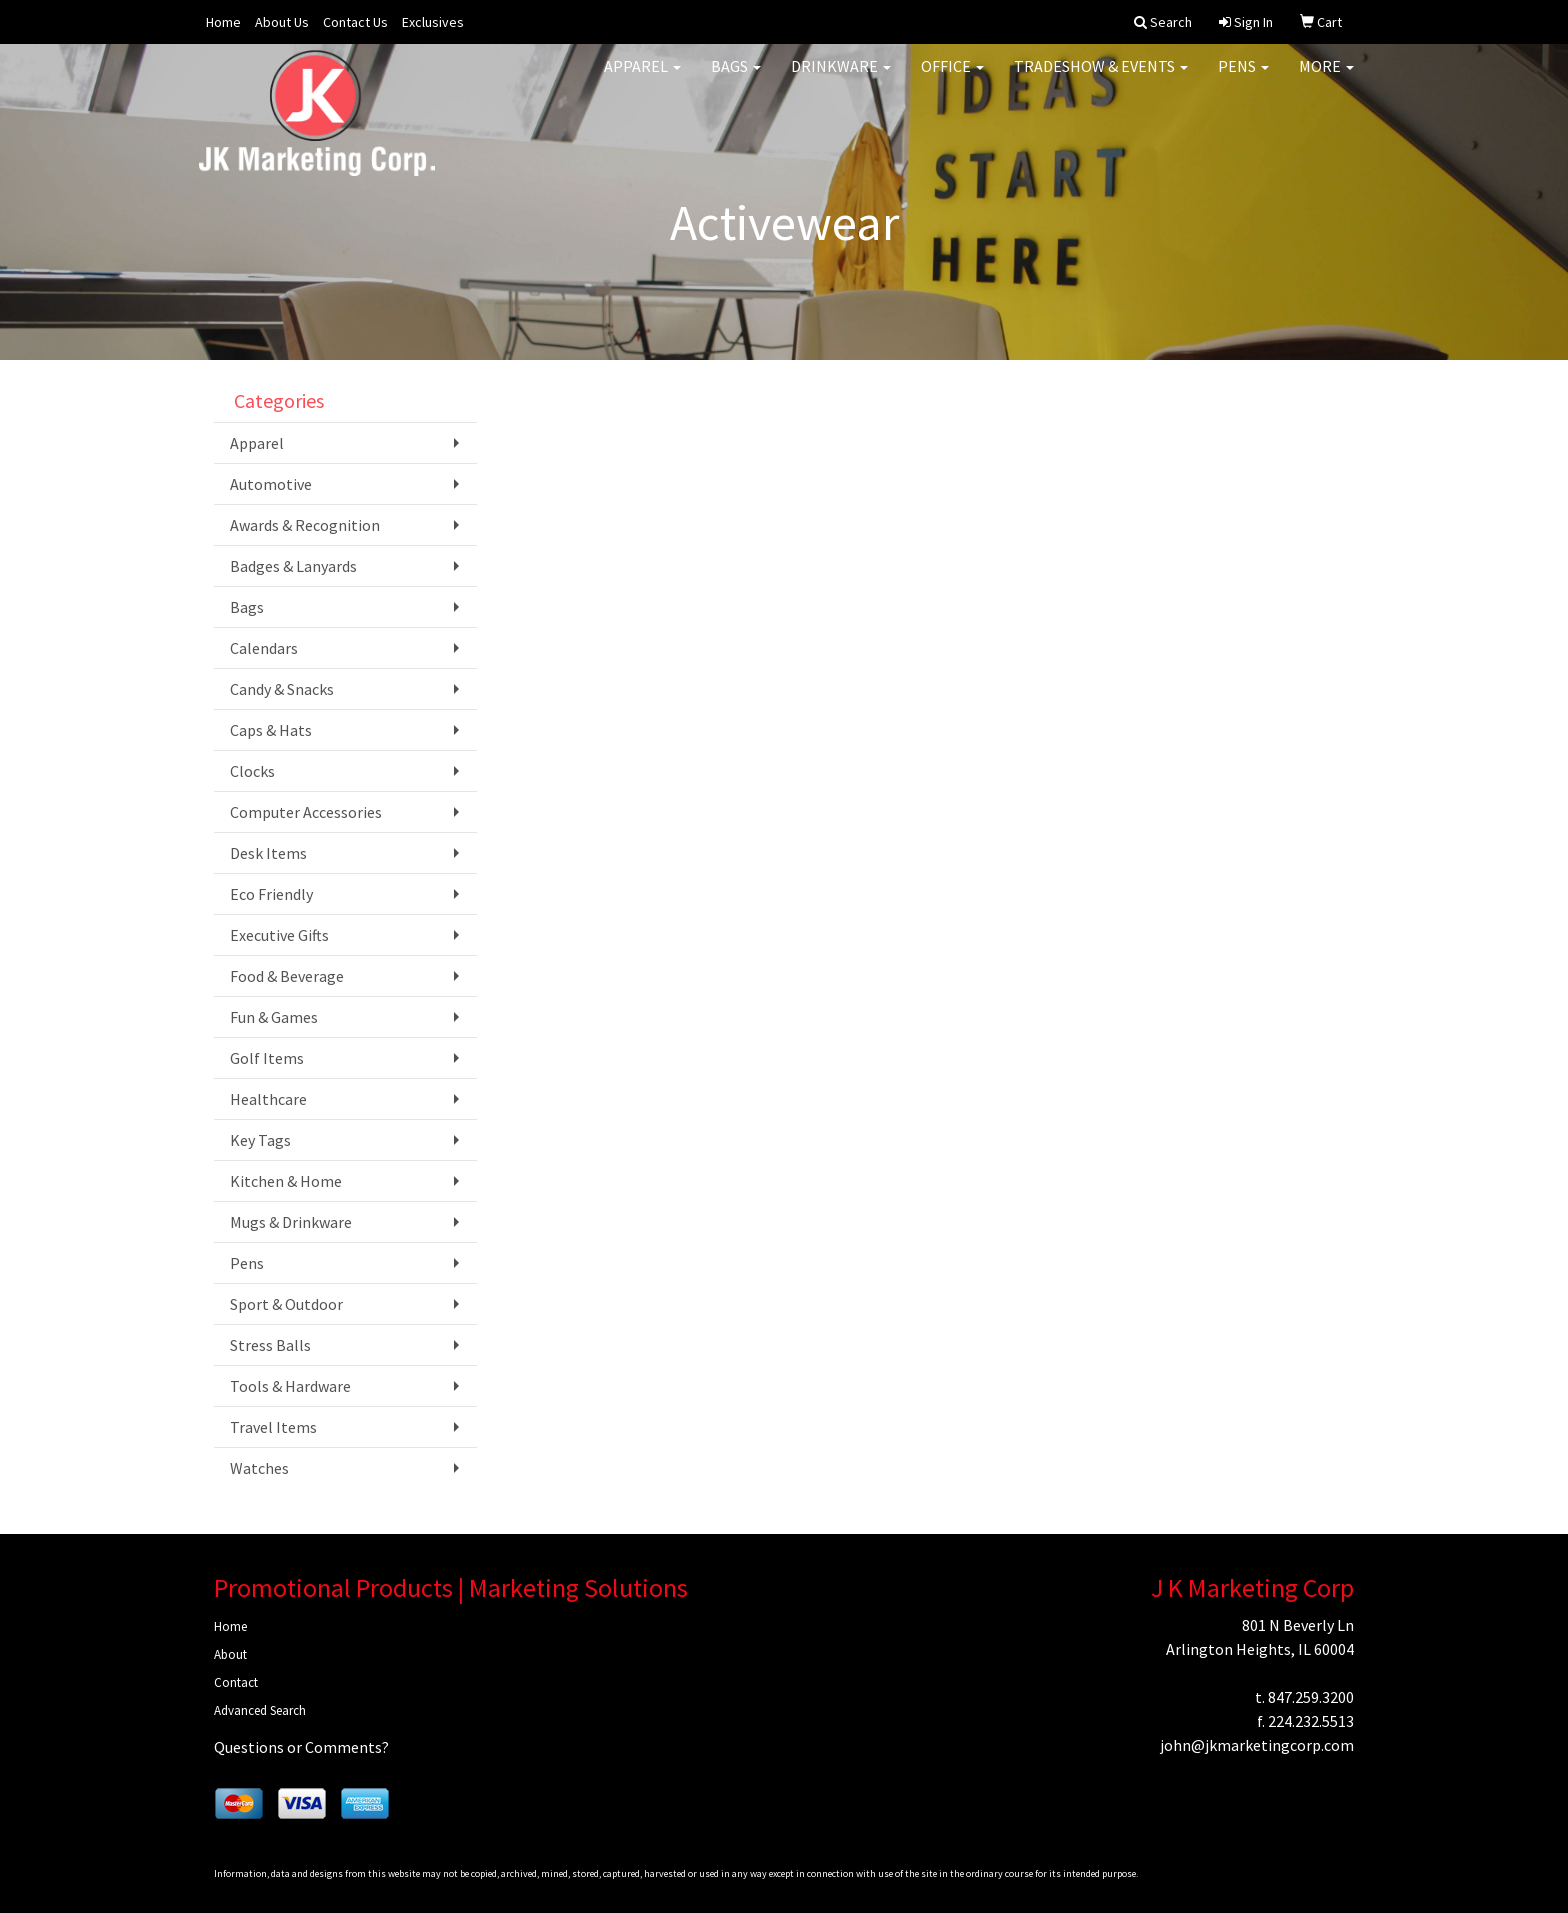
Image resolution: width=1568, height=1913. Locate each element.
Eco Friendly (271, 894)
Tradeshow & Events (1101, 80)
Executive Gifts (279, 935)
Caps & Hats (271, 730)
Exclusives (433, 22)
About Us (282, 22)
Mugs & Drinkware (291, 1222)
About (230, 1654)
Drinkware (841, 80)
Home (223, 22)
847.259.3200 (1311, 1697)
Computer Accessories (306, 812)
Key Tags (260, 1140)
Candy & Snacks (282, 689)
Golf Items (267, 1058)
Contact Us (355, 22)
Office (952, 80)
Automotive (271, 484)
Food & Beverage (287, 976)
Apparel (642, 80)
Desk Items (268, 853)
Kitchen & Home (286, 1181)
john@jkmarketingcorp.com (1257, 1745)
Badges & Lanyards (293, 566)
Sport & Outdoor (286, 1304)
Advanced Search (260, 1710)
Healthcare (268, 1099)
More (1326, 80)
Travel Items (273, 1427)
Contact (236, 1682)
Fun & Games (274, 1017)
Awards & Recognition (305, 525)
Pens (1243, 80)
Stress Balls (270, 1345)
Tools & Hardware (290, 1386)
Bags (736, 80)
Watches (259, 1468)
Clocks (252, 771)
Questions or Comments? (301, 1747)
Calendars (264, 648)
